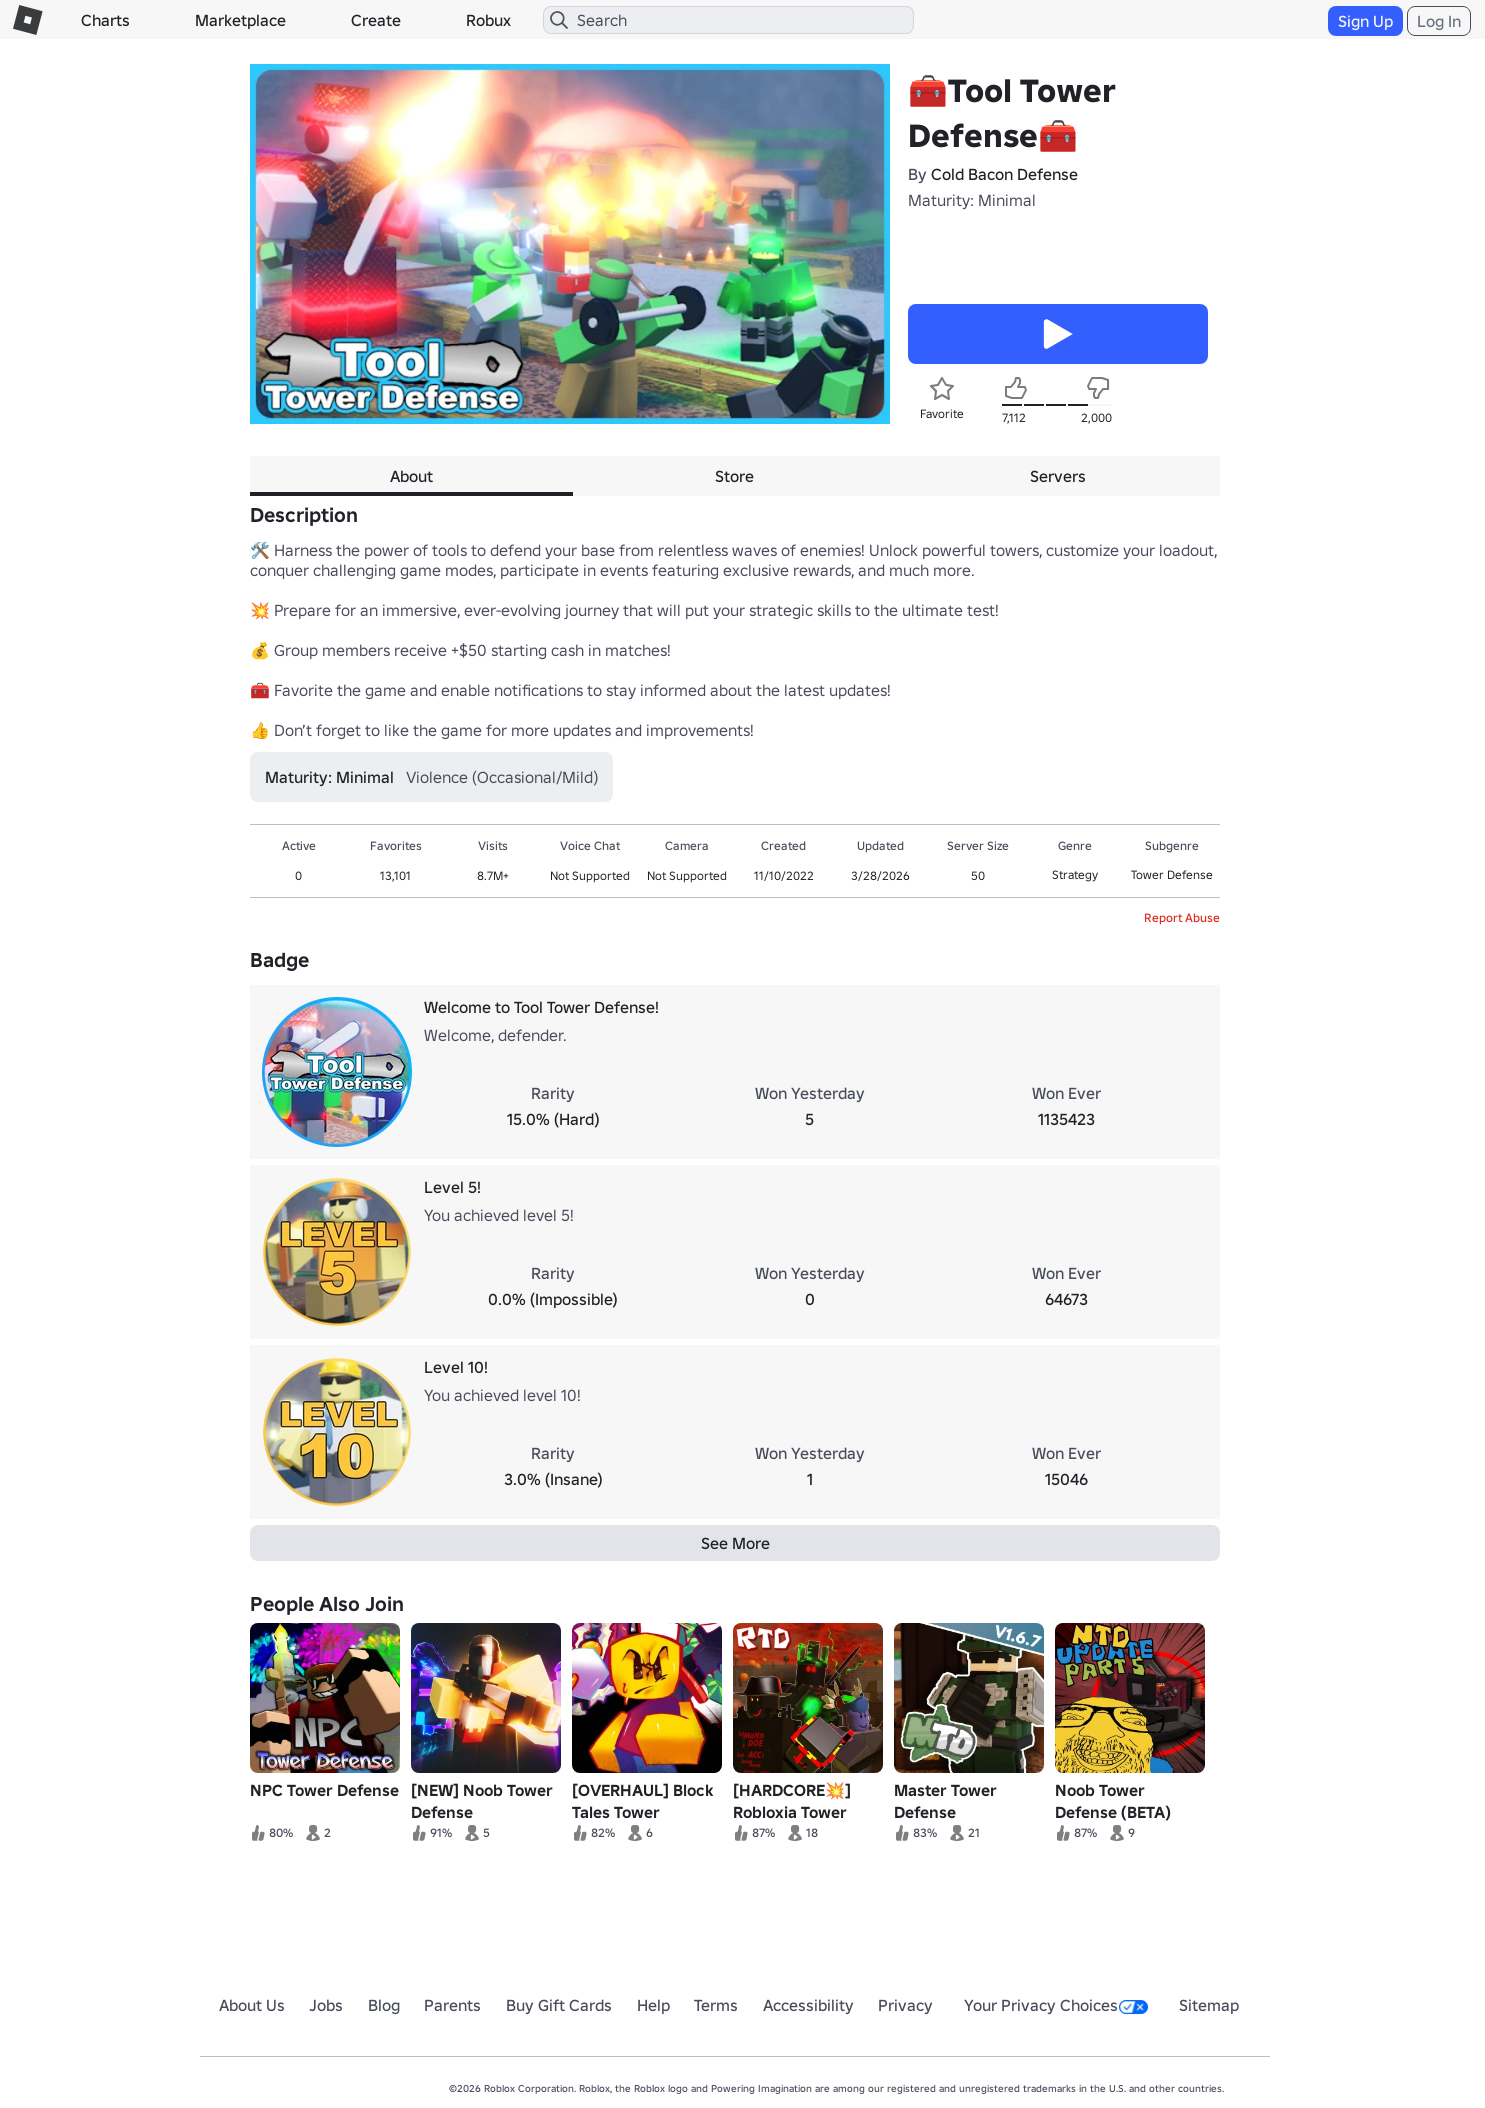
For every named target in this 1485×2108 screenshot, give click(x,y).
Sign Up (1365, 21)
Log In (1439, 21)
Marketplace (240, 20)
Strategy (1075, 874)
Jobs (326, 2005)
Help (653, 2005)
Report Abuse (1182, 917)
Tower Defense (1172, 874)
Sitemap (1209, 2005)
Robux (488, 20)
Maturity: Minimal (972, 200)
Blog (384, 2005)
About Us (252, 2005)
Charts (105, 20)
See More (735, 1543)
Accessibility (808, 2005)
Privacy (905, 2005)
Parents (452, 2005)
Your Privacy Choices (1056, 2005)
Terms (716, 2005)
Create (376, 20)
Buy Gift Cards (559, 2005)
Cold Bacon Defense (1004, 174)
